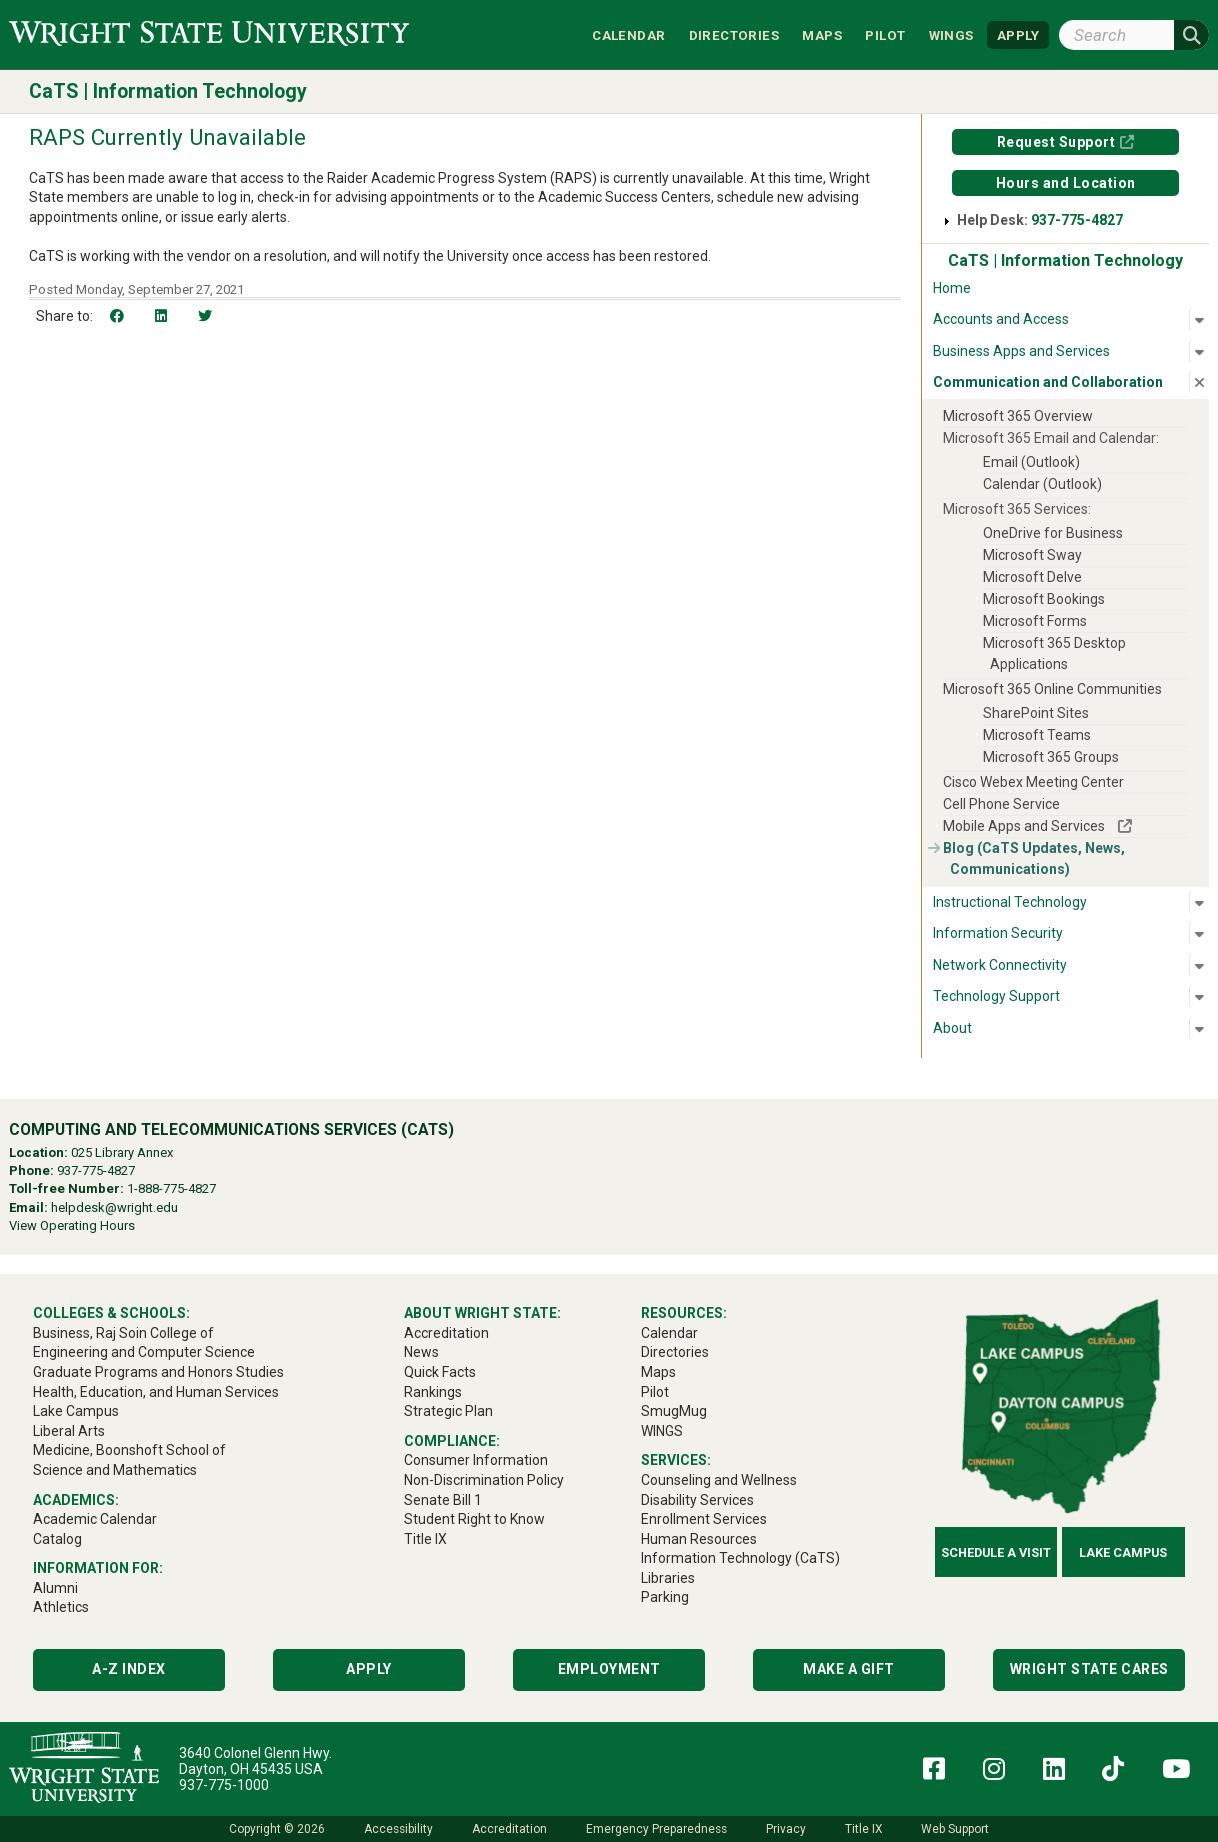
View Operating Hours (72, 1225)
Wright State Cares (1089, 1669)
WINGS (951, 34)
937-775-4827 (1077, 220)
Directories (734, 34)
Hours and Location (1066, 183)
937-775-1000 (224, 1785)
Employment (609, 1669)
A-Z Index (129, 1669)
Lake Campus (1123, 1552)
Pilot (885, 34)
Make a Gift (849, 1669)
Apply (369, 1669)
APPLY (1018, 34)
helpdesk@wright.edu (114, 1207)
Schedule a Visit (996, 1552)
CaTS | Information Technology (168, 91)
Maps (822, 34)
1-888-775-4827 (171, 1188)
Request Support (1056, 142)
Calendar (628, 34)
